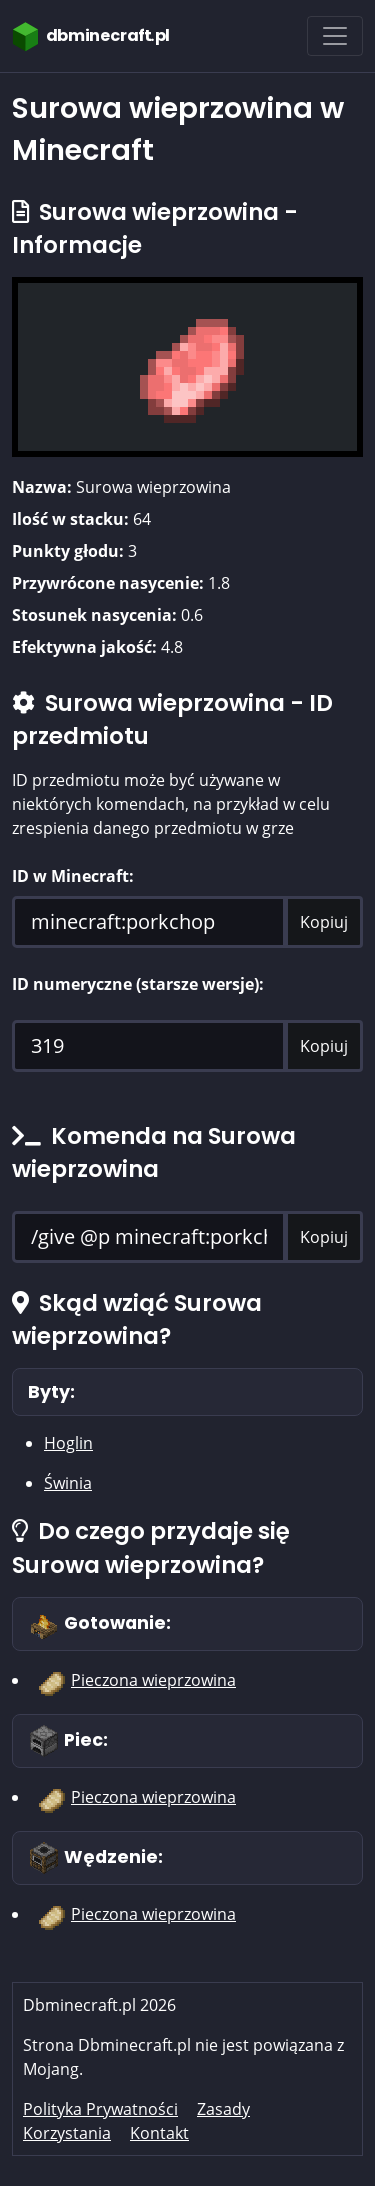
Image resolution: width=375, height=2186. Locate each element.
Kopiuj (324, 922)
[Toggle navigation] (335, 36)
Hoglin (68, 1443)
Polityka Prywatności (100, 2109)
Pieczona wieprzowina (153, 1680)
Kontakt (159, 2133)
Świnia (68, 1483)
